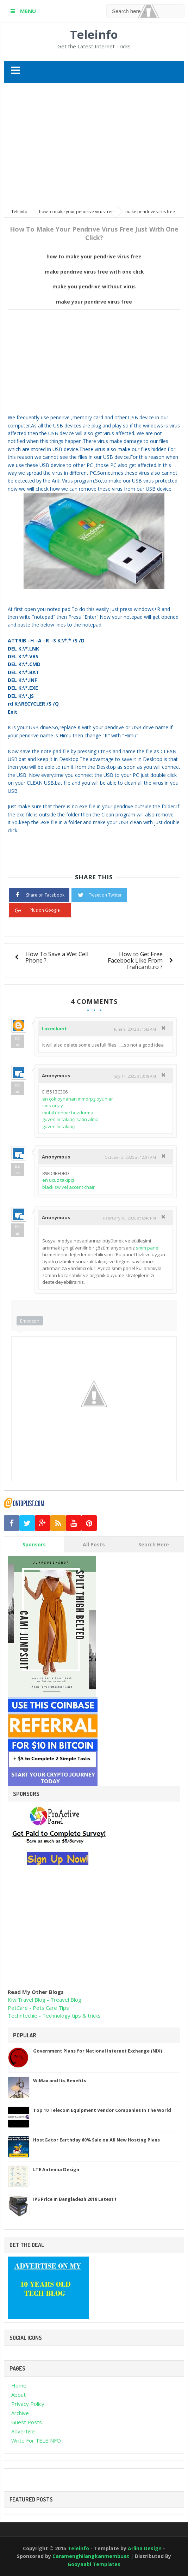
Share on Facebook (39, 894)
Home (18, 2385)
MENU (27, 10)
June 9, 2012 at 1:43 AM (135, 1029)
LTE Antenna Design (56, 2169)
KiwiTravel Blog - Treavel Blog (44, 1999)
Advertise (23, 2431)
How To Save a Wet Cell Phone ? (57, 957)
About (18, 2394)
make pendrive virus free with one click (94, 272)
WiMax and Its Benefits (59, 2080)
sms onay (52, 1105)
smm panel (147, 1248)
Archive (20, 2412)
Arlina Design (145, 2548)
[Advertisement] (96, 145)
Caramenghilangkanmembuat (91, 2556)
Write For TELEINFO (36, 2440)
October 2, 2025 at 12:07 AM (130, 1157)
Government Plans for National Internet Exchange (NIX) (97, 2051)
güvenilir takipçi (58, 1126)
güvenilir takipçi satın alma (70, 1119)
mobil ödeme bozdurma (67, 1112)
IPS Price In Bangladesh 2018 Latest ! (74, 2199)
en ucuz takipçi (58, 1180)
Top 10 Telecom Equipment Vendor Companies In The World (102, 2110)
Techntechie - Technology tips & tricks (54, 2015)
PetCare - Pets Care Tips (38, 2007)
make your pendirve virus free (94, 302)
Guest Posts (26, 2422)
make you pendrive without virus (94, 286)
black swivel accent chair (68, 1187)
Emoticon (29, 1321)
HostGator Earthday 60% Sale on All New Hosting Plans (96, 2140)
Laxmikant (54, 1028)
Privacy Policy (27, 2403)
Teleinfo (94, 34)
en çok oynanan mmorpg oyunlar (77, 1099)
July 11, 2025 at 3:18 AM (135, 1076)
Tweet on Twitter (99, 894)
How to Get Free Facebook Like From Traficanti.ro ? (135, 960)
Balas (17, 1041)
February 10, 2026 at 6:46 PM (129, 1218)
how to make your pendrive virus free (94, 256)
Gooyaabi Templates (94, 2564)
